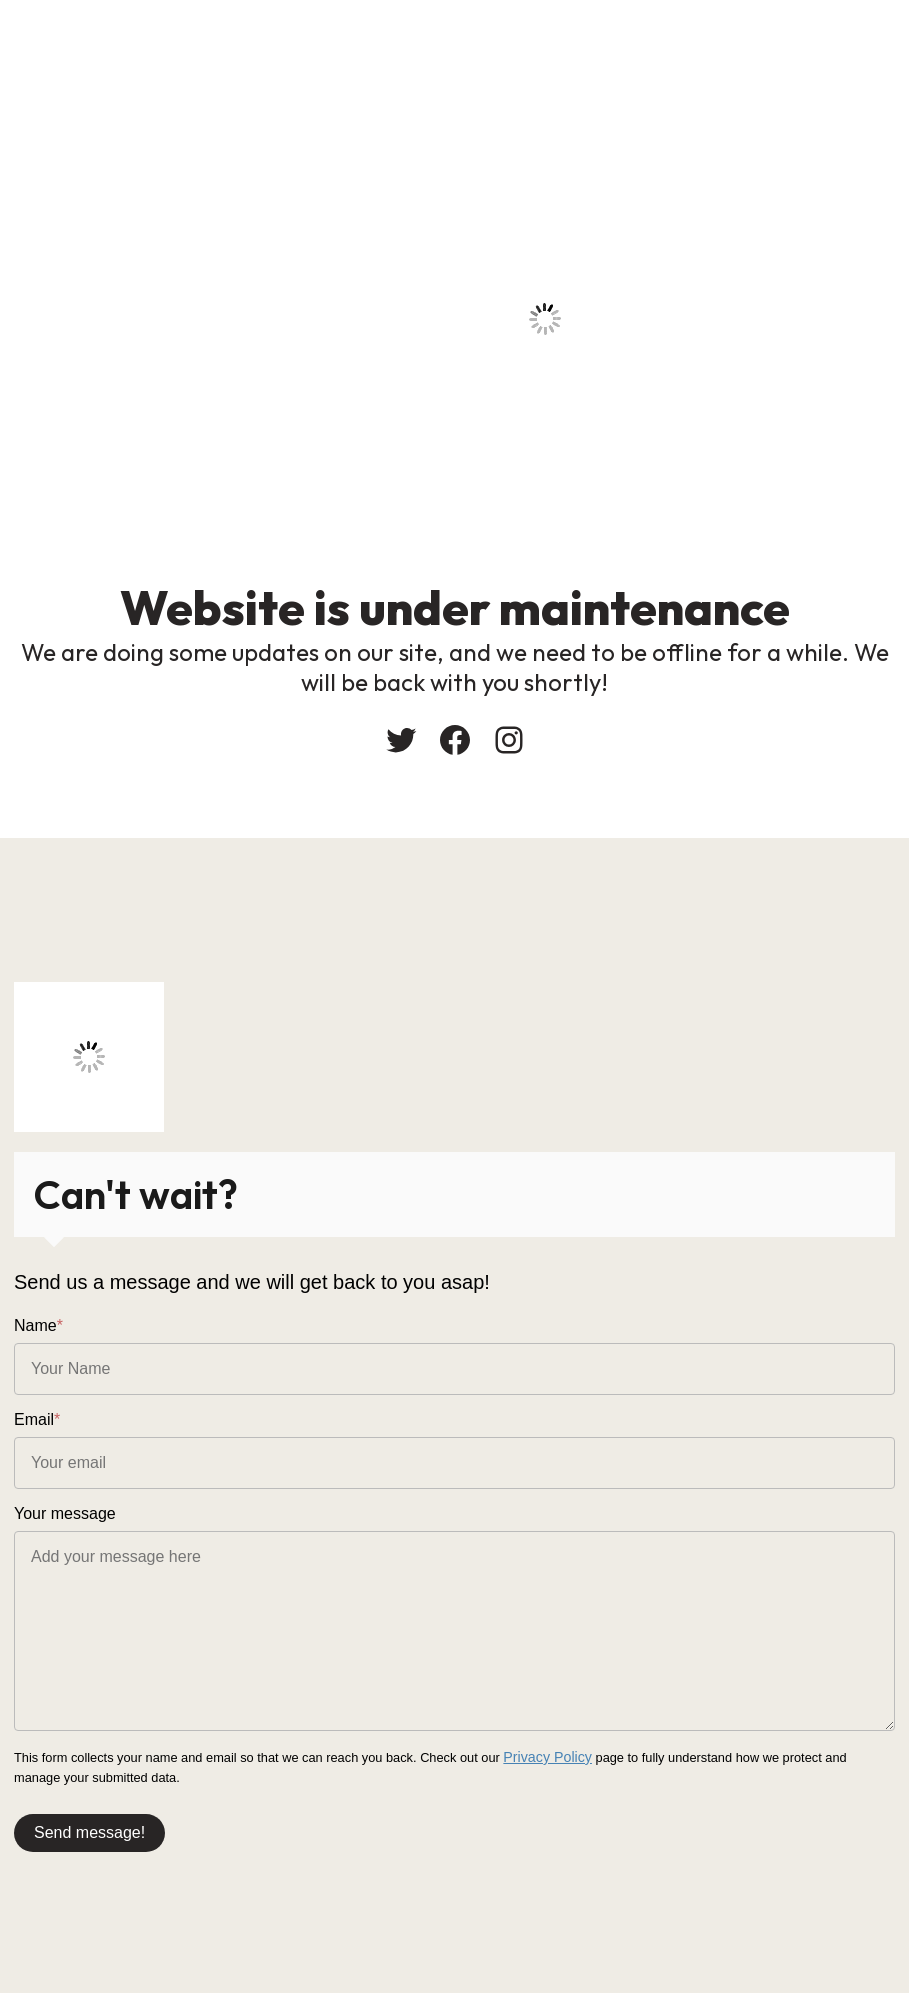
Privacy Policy (543, 1756)
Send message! (89, 1829)
